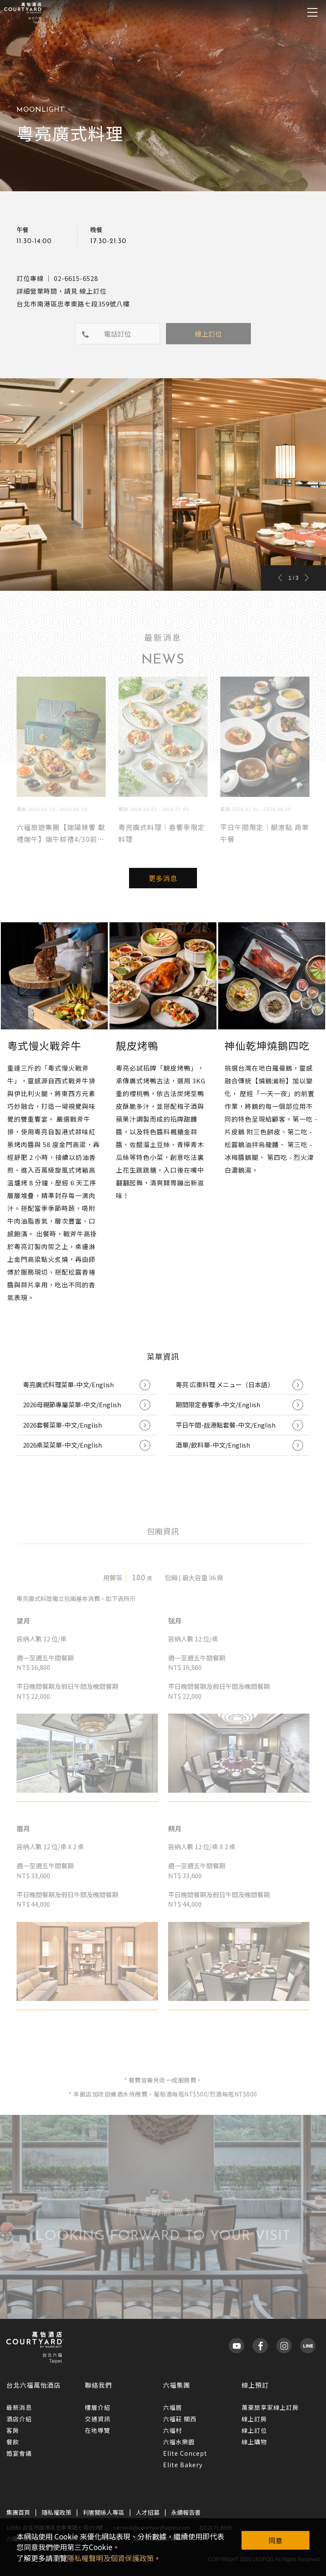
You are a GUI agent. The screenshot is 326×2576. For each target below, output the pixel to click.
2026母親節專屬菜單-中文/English (86, 1405)
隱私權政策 (56, 2512)
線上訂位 (254, 2430)
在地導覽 (97, 2430)
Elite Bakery (182, 2464)
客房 (12, 2430)
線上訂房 (254, 2418)
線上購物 (254, 2441)
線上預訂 (255, 2384)
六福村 (172, 2430)
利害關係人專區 (103, 2512)
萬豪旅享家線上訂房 (270, 2407)
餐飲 (12, 2441)
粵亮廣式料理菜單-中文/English (86, 1385)
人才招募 (148, 2512)
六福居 (172, 2407)
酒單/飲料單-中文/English (239, 1445)
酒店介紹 (19, 2418)
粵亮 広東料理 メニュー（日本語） (239, 1385)
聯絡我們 (98, 2384)
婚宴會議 (19, 2453)
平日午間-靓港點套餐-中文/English (239, 1425)
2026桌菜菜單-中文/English (86, 1445)
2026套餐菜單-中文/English (86, 1425)
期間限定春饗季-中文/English (239, 1405)
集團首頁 (18, 2512)
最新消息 (19, 2407)
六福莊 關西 (180, 2418)
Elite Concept (185, 2453)
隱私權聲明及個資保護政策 (110, 2558)
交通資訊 (97, 2418)
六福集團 (176, 2384)
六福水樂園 (179, 2441)
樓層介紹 (97, 2407)
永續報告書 (186, 2512)
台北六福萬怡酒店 (33, 2384)
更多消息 (163, 878)
